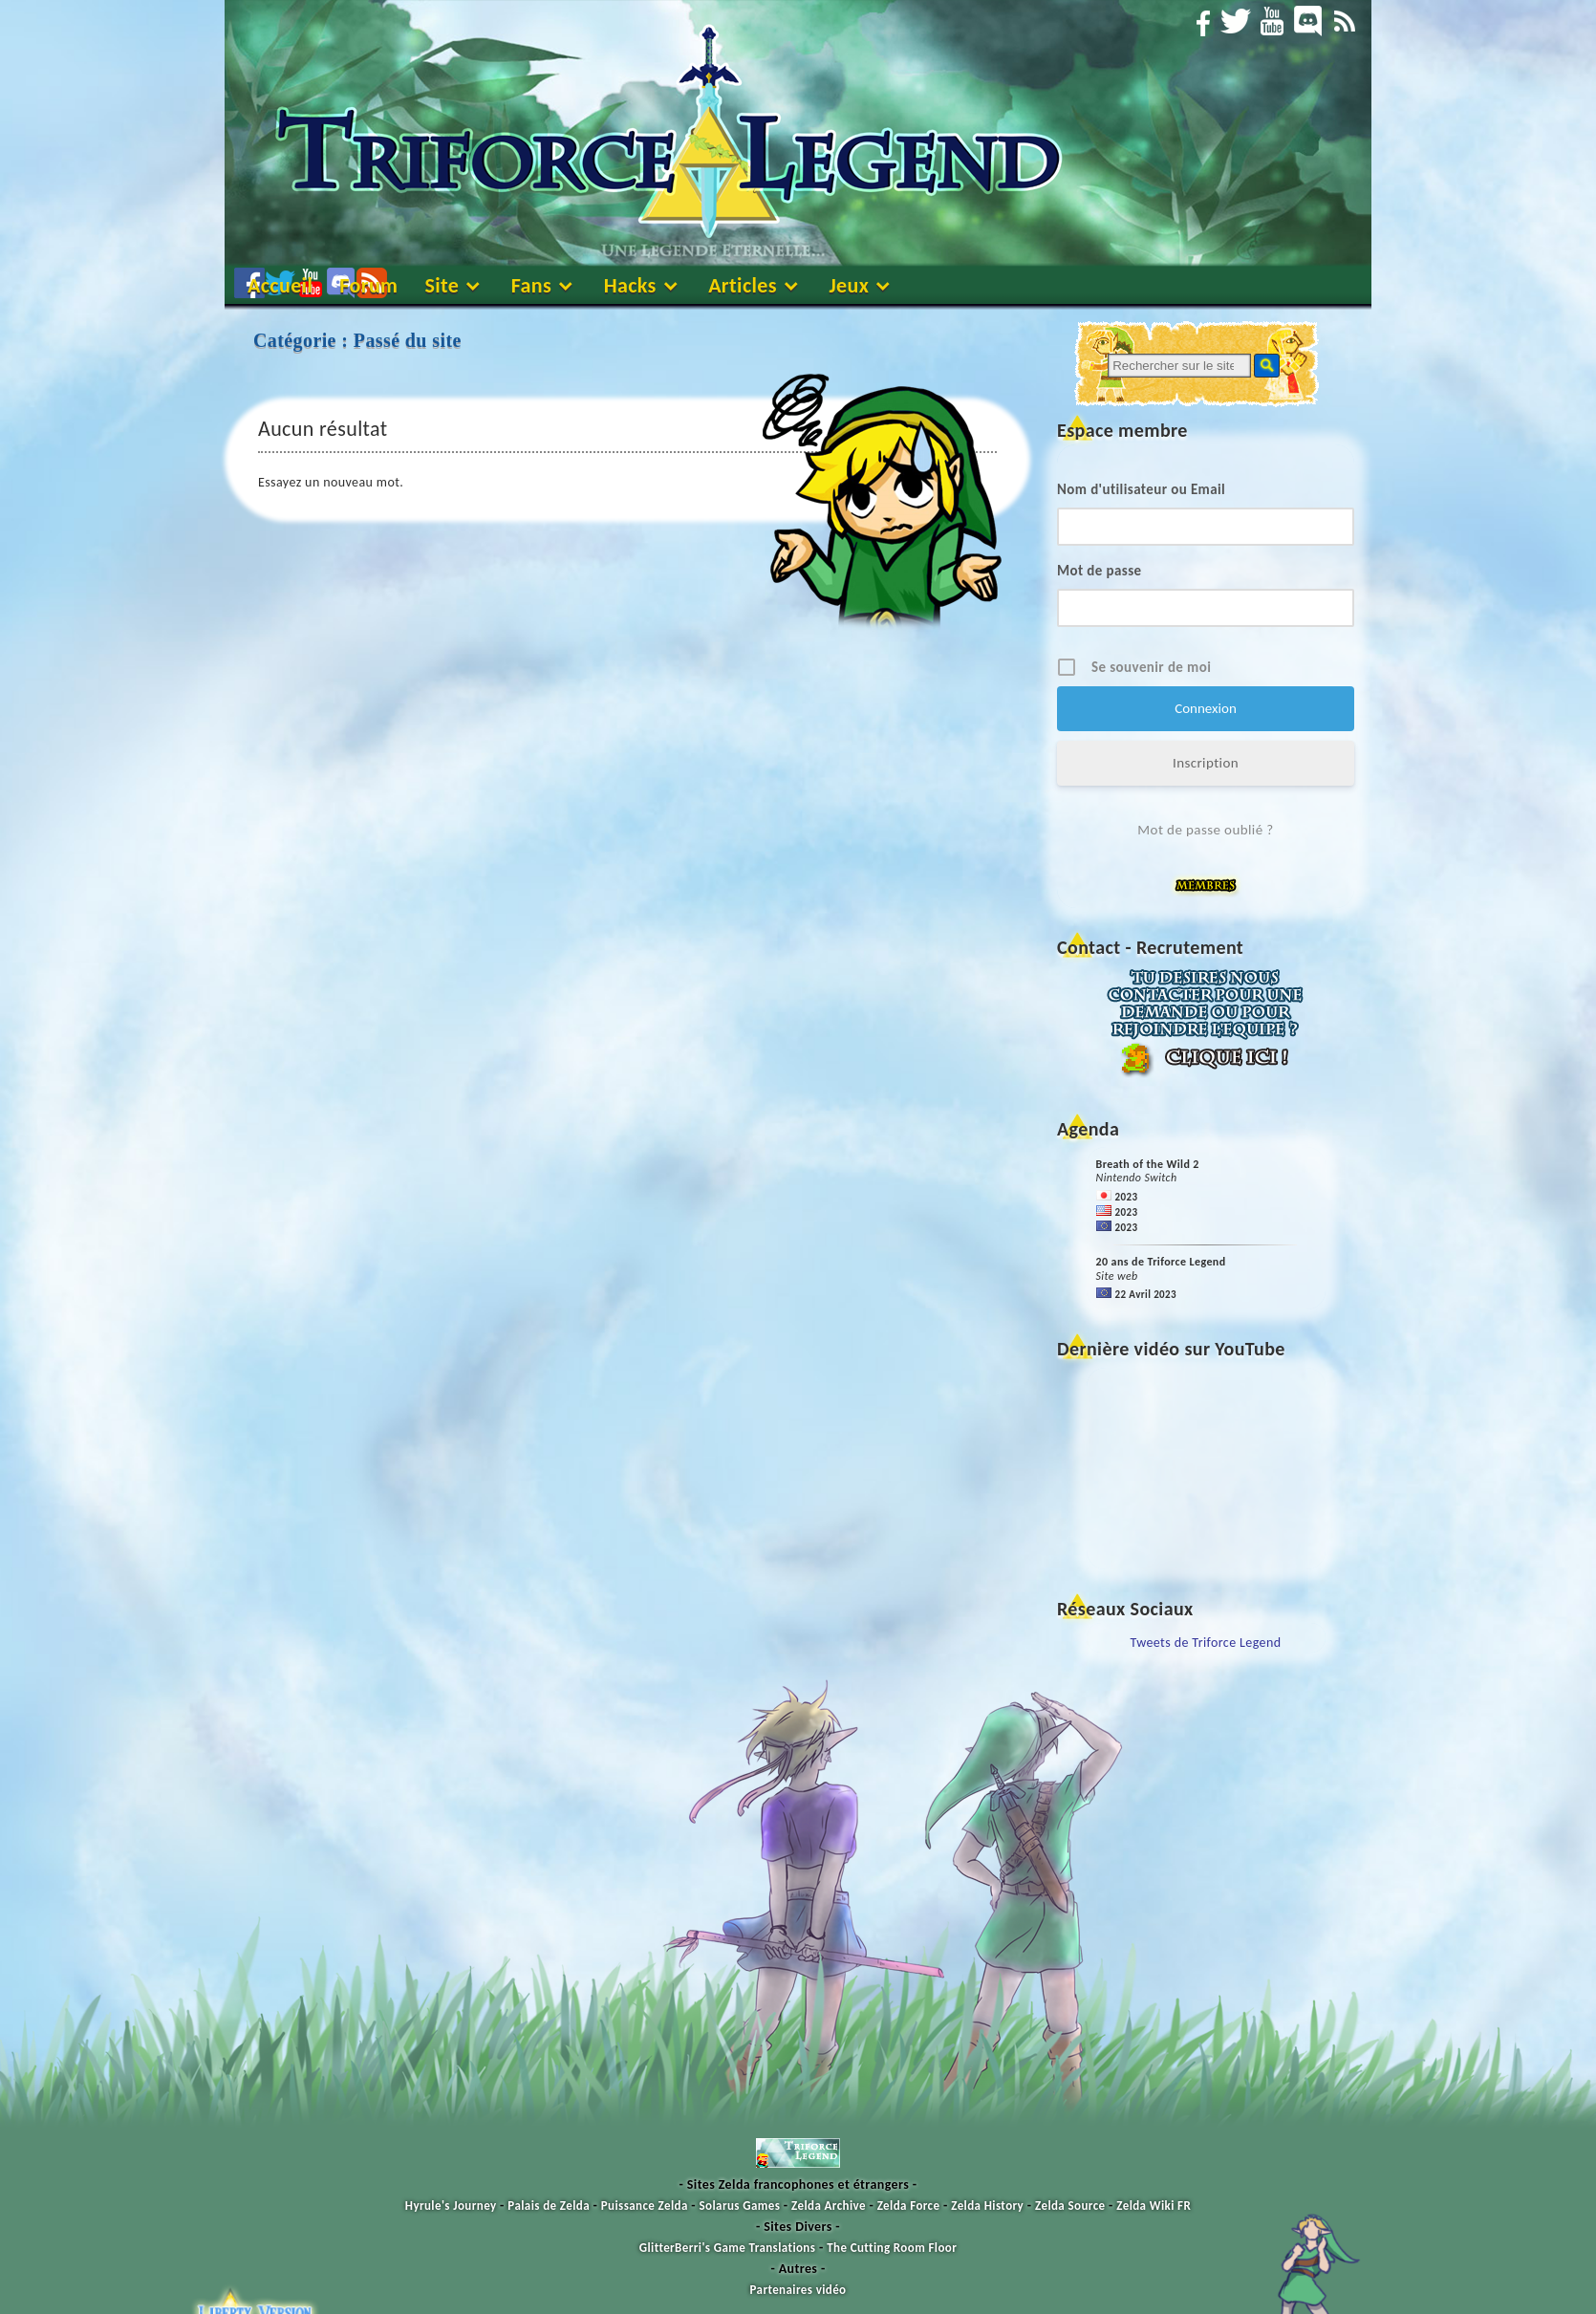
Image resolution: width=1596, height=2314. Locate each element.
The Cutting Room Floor (892, 2247)
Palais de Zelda (548, 2205)
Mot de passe (1099, 570)
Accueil (280, 285)
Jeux (849, 285)
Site (441, 285)
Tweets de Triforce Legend (1206, 1642)
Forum (368, 285)
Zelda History (987, 2205)
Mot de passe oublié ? (1205, 829)
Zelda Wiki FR (1153, 2205)
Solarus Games (740, 2205)
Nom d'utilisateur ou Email (1141, 489)
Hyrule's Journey (451, 2205)
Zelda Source (1070, 2205)
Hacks (630, 285)
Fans (531, 285)
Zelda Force (908, 2205)
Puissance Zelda (644, 2205)
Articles (742, 285)
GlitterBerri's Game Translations (727, 2247)
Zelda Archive (828, 2205)
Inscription (1206, 762)
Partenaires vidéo (798, 2289)
